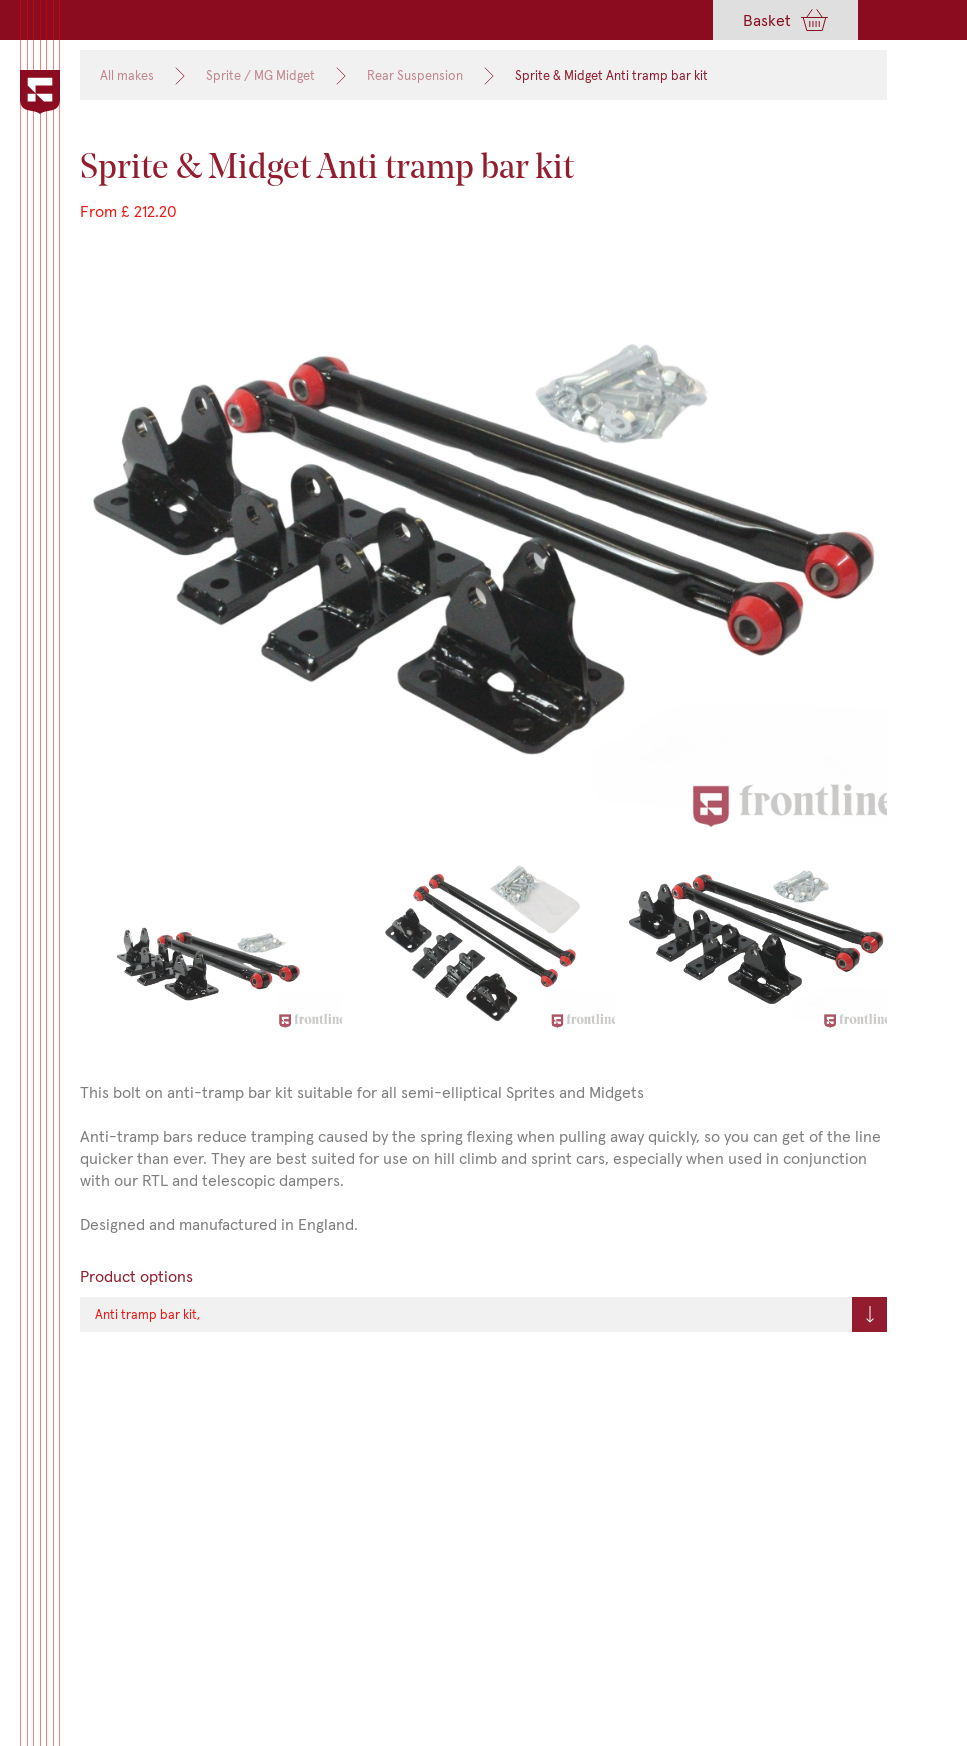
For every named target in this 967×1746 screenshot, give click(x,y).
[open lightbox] (483, 554)
